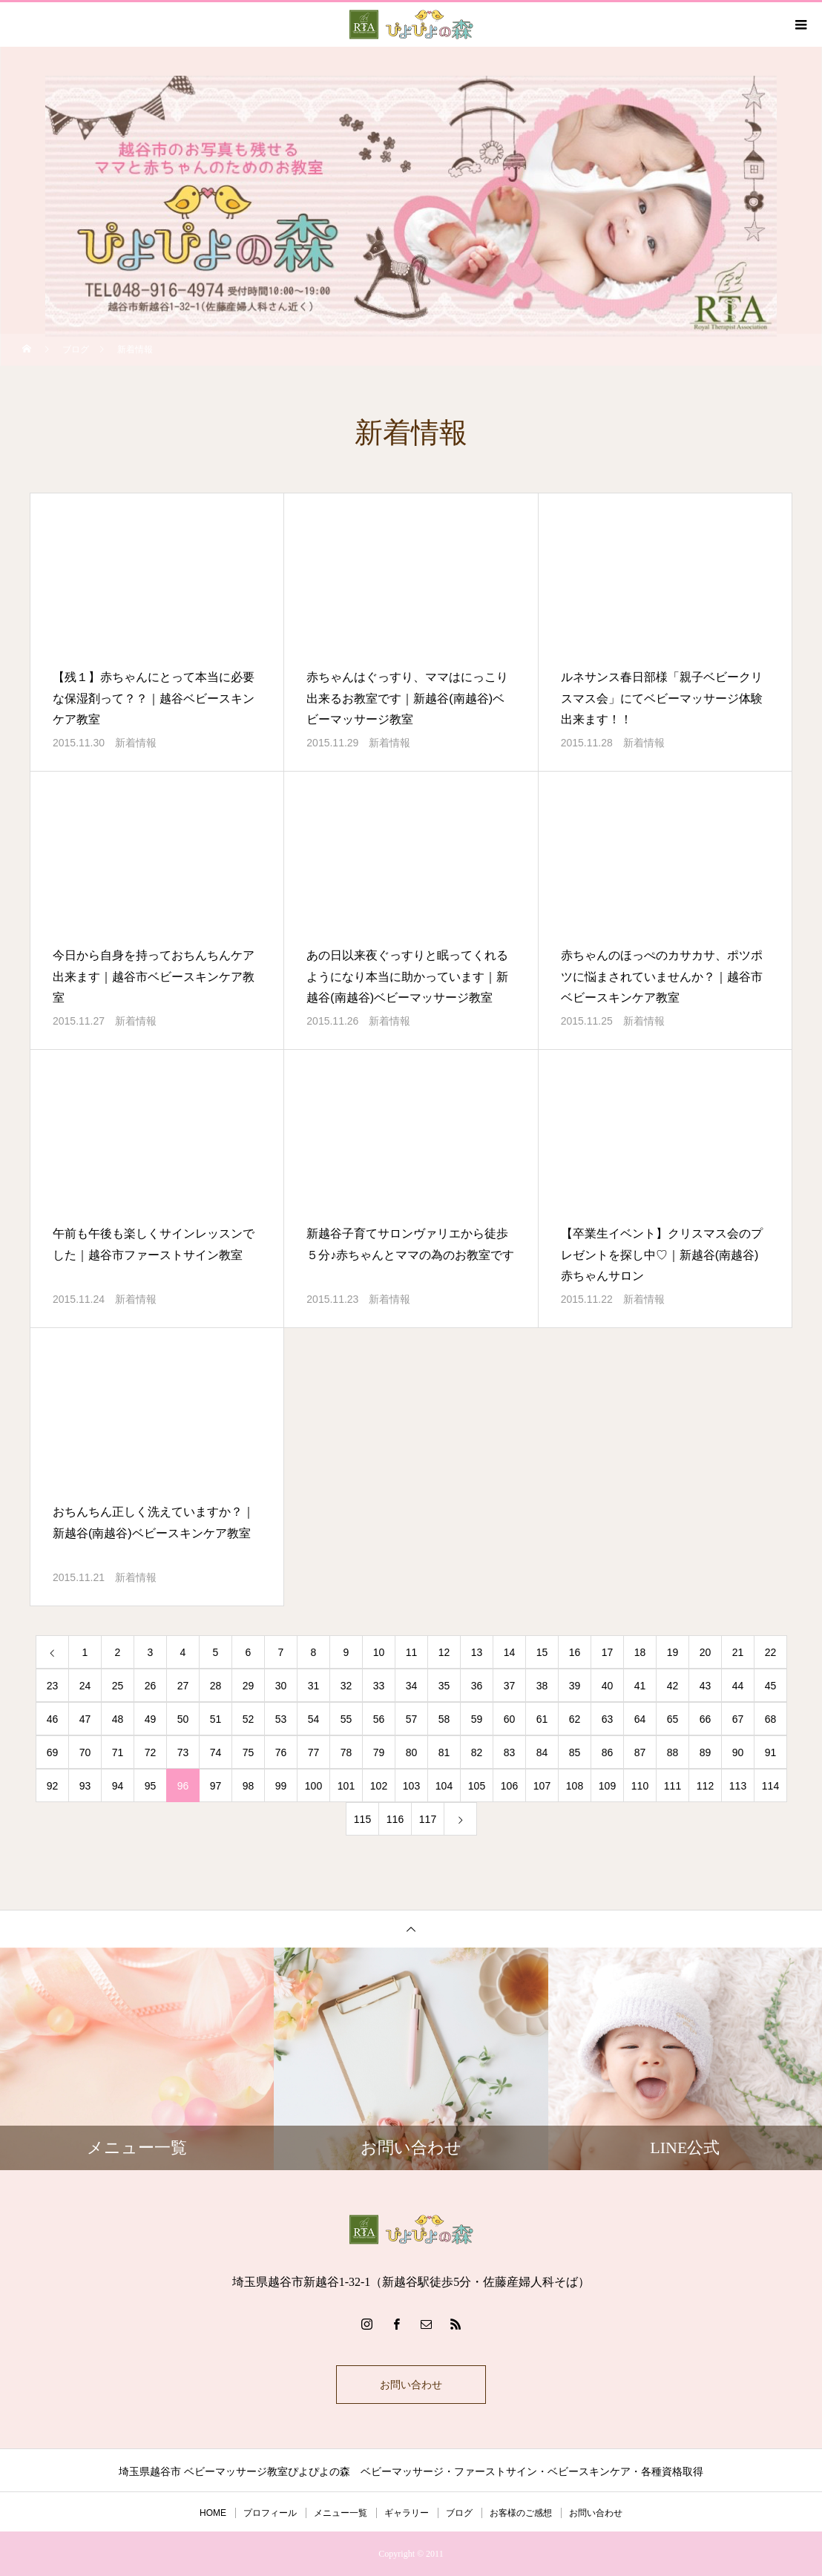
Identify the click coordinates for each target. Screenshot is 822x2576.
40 (608, 1686)
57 (412, 1719)
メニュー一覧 (340, 2513)
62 (575, 1719)
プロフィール (270, 2513)
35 (444, 1686)
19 (673, 1652)
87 (640, 1752)
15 (542, 1652)
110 (639, 1786)
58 (444, 1719)
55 (346, 1719)
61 (542, 1719)
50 (183, 1719)
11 (412, 1652)
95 (151, 1786)
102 (378, 1786)
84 (542, 1752)
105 (476, 1786)
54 (314, 1719)
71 (118, 1752)
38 (542, 1686)
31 (314, 1686)
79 (379, 1752)
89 (705, 1752)
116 (395, 1819)
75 (248, 1752)
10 (379, 1652)
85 (575, 1752)
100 (313, 1786)
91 (771, 1752)
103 (411, 1786)
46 (53, 1719)
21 (738, 1652)
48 (118, 1719)
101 (346, 1786)
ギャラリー (406, 2513)
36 (477, 1686)
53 (281, 1719)
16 (575, 1652)
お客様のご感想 (521, 2513)
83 (510, 1752)
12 (444, 1652)
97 (216, 1786)
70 (85, 1752)
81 (444, 1752)
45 (771, 1686)
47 (85, 1719)
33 (379, 1686)
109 (607, 1786)
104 (444, 1786)
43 (705, 1686)
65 (673, 1719)
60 (510, 1719)
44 (738, 1686)
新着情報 (136, 743)
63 (608, 1719)
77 (314, 1752)
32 (346, 1686)
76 (281, 1752)
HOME (213, 2513)
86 (608, 1752)
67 (738, 1719)
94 (118, 1786)
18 (640, 1652)
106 (509, 1786)
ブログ (459, 2513)
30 (281, 1686)
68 (771, 1719)
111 (672, 1786)
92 (53, 1786)
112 (705, 1786)
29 (248, 1686)
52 (248, 1719)
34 (412, 1686)
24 (85, 1686)
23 (53, 1686)
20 (705, 1652)
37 (510, 1686)
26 (151, 1686)
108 (574, 1786)
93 (85, 1786)
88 (673, 1752)
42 (673, 1686)
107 (541, 1786)
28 (216, 1686)
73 (183, 1752)
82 (477, 1752)
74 (216, 1752)
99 (281, 1786)
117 (427, 1819)
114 (770, 1786)
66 (705, 1719)
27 (183, 1686)
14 (510, 1652)
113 (737, 1786)
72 (151, 1752)
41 (640, 1686)
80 (412, 1752)
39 (575, 1686)
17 (608, 1652)
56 (379, 1719)
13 (477, 1652)
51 (216, 1719)
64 (640, 1719)
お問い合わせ (411, 2385)
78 (346, 1752)
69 (53, 1752)
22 (771, 1652)
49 (151, 1719)
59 (477, 1719)
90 (738, 1752)
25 (118, 1686)
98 (248, 1786)
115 (362, 1819)
